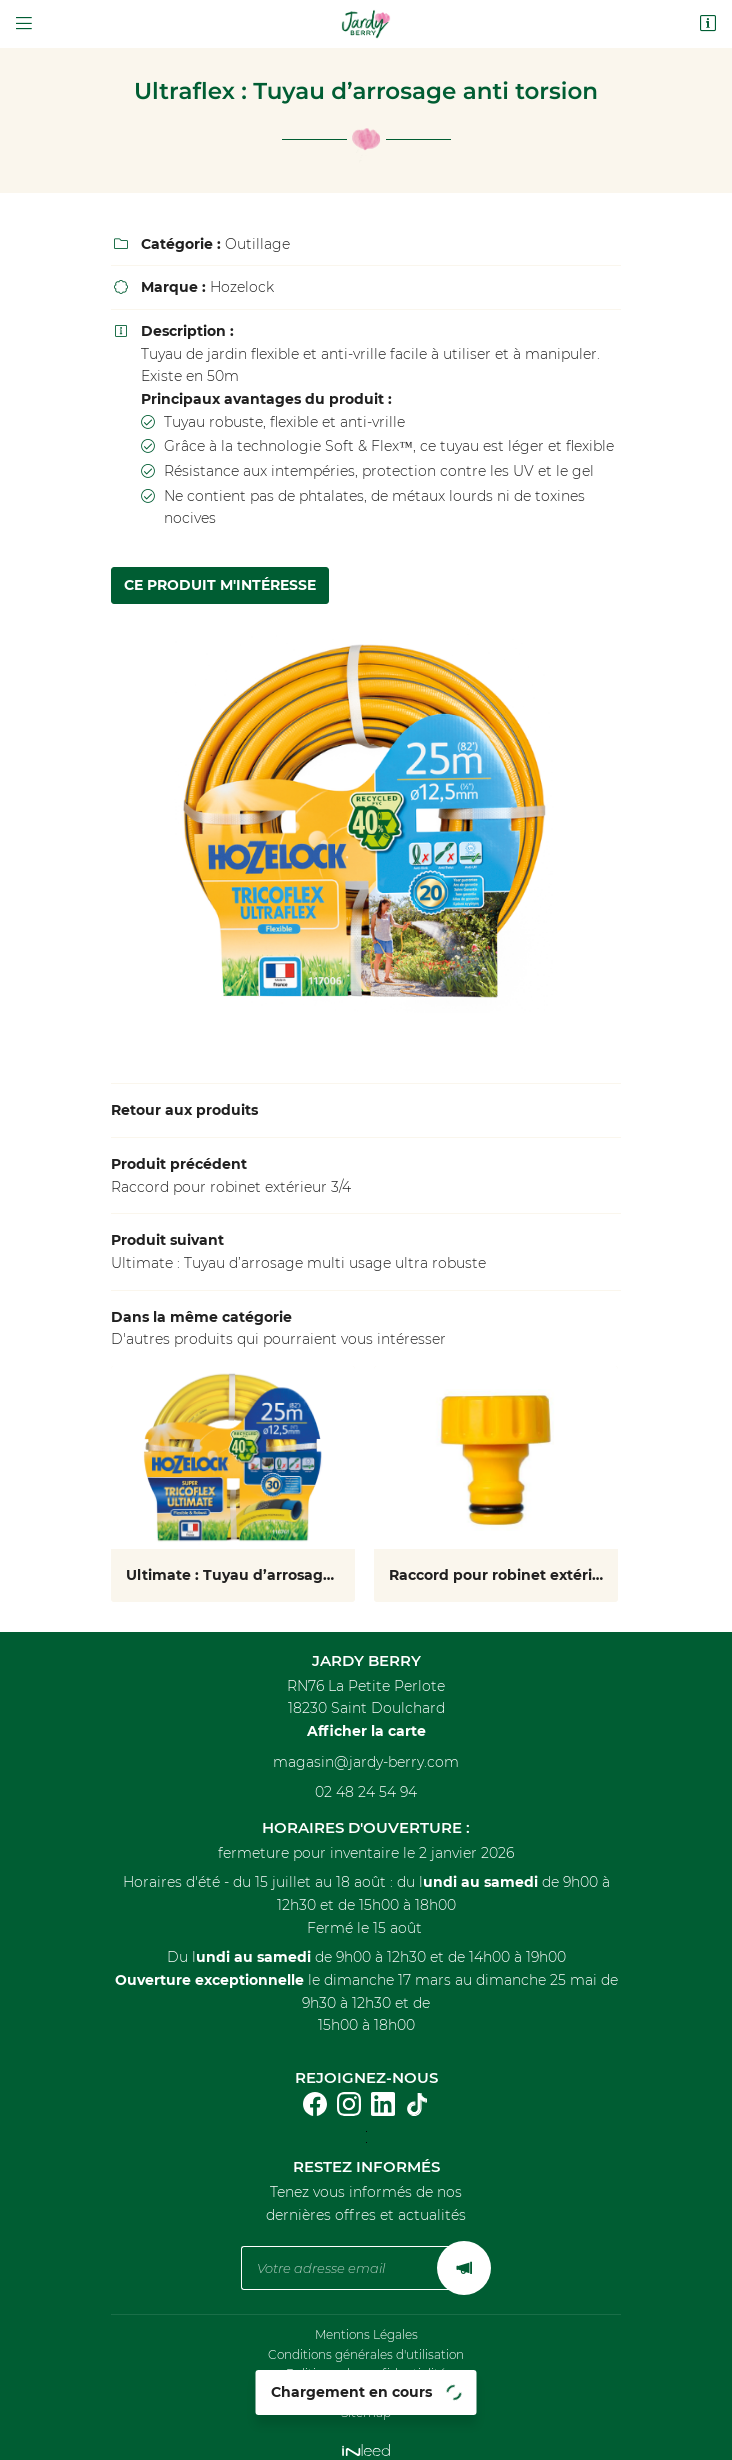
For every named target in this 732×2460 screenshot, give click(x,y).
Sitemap (366, 2400)
